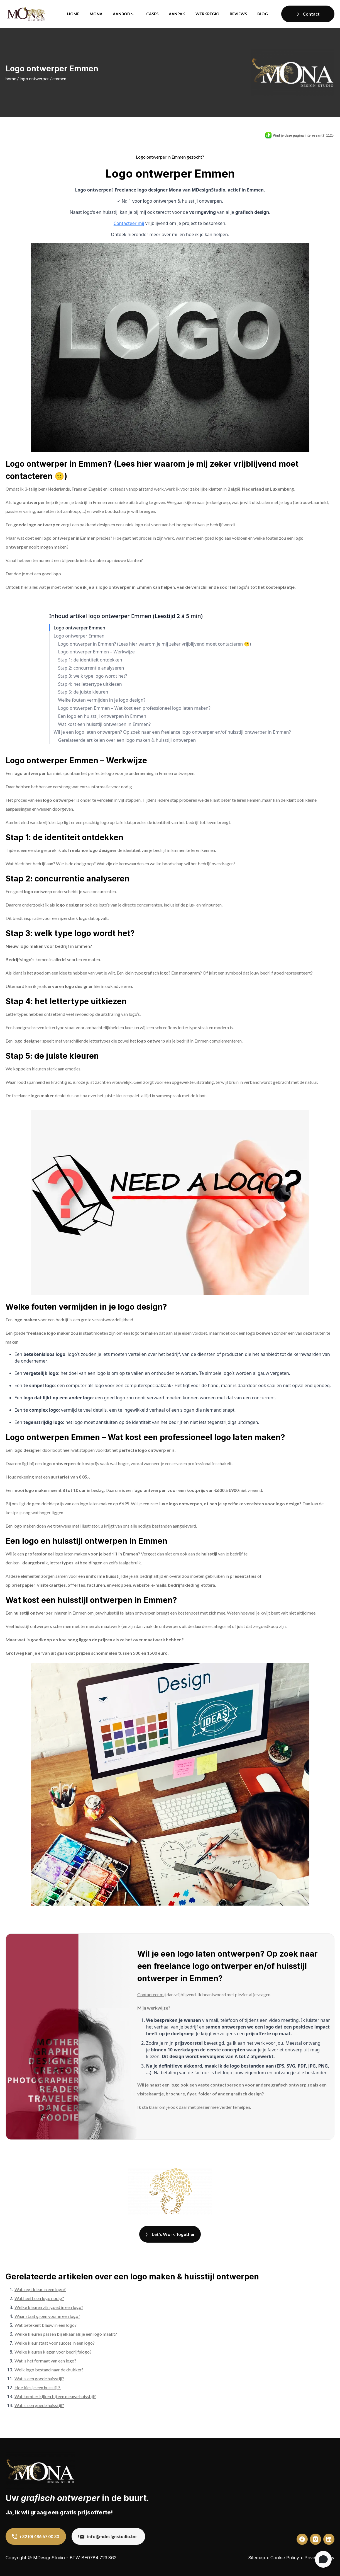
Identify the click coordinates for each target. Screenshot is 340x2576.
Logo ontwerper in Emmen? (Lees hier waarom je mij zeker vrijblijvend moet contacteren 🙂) (154, 644)
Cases (152, 13)
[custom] (302, 2539)
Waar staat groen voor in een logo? (47, 2316)
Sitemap (256, 2557)
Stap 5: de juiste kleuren (83, 692)
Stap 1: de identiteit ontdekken (90, 660)
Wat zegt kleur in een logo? (40, 2289)
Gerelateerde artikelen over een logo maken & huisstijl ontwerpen (127, 740)
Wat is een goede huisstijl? (39, 2378)
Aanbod (121, 13)
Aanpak (177, 13)
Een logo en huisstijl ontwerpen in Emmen (102, 716)
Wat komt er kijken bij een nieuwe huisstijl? (55, 2396)
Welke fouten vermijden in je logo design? (102, 700)
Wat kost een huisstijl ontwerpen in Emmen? (104, 724)
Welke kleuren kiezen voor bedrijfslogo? (53, 2351)
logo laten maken (71, 1553)
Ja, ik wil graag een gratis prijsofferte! (59, 2512)
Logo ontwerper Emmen (79, 628)
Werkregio (207, 13)
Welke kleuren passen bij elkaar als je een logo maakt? (65, 2334)
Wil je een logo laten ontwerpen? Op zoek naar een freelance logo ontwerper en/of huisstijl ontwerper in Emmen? (172, 732)
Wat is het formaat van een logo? (45, 2360)
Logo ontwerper (34, 78)
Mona (96, 13)
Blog (262, 13)
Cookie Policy (284, 2557)
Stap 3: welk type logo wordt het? (92, 676)
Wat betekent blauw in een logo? (45, 2325)
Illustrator (89, 1525)
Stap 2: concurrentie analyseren (91, 668)
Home (73, 13)
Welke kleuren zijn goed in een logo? (48, 2307)
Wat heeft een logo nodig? (39, 2298)
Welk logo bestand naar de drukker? (49, 2369)
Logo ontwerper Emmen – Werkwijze (96, 652)
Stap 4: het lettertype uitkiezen (90, 684)
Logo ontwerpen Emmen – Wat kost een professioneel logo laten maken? (134, 708)
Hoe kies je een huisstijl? (37, 2387)
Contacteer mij (129, 223)
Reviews (238, 13)
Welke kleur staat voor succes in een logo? (54, 2342)
